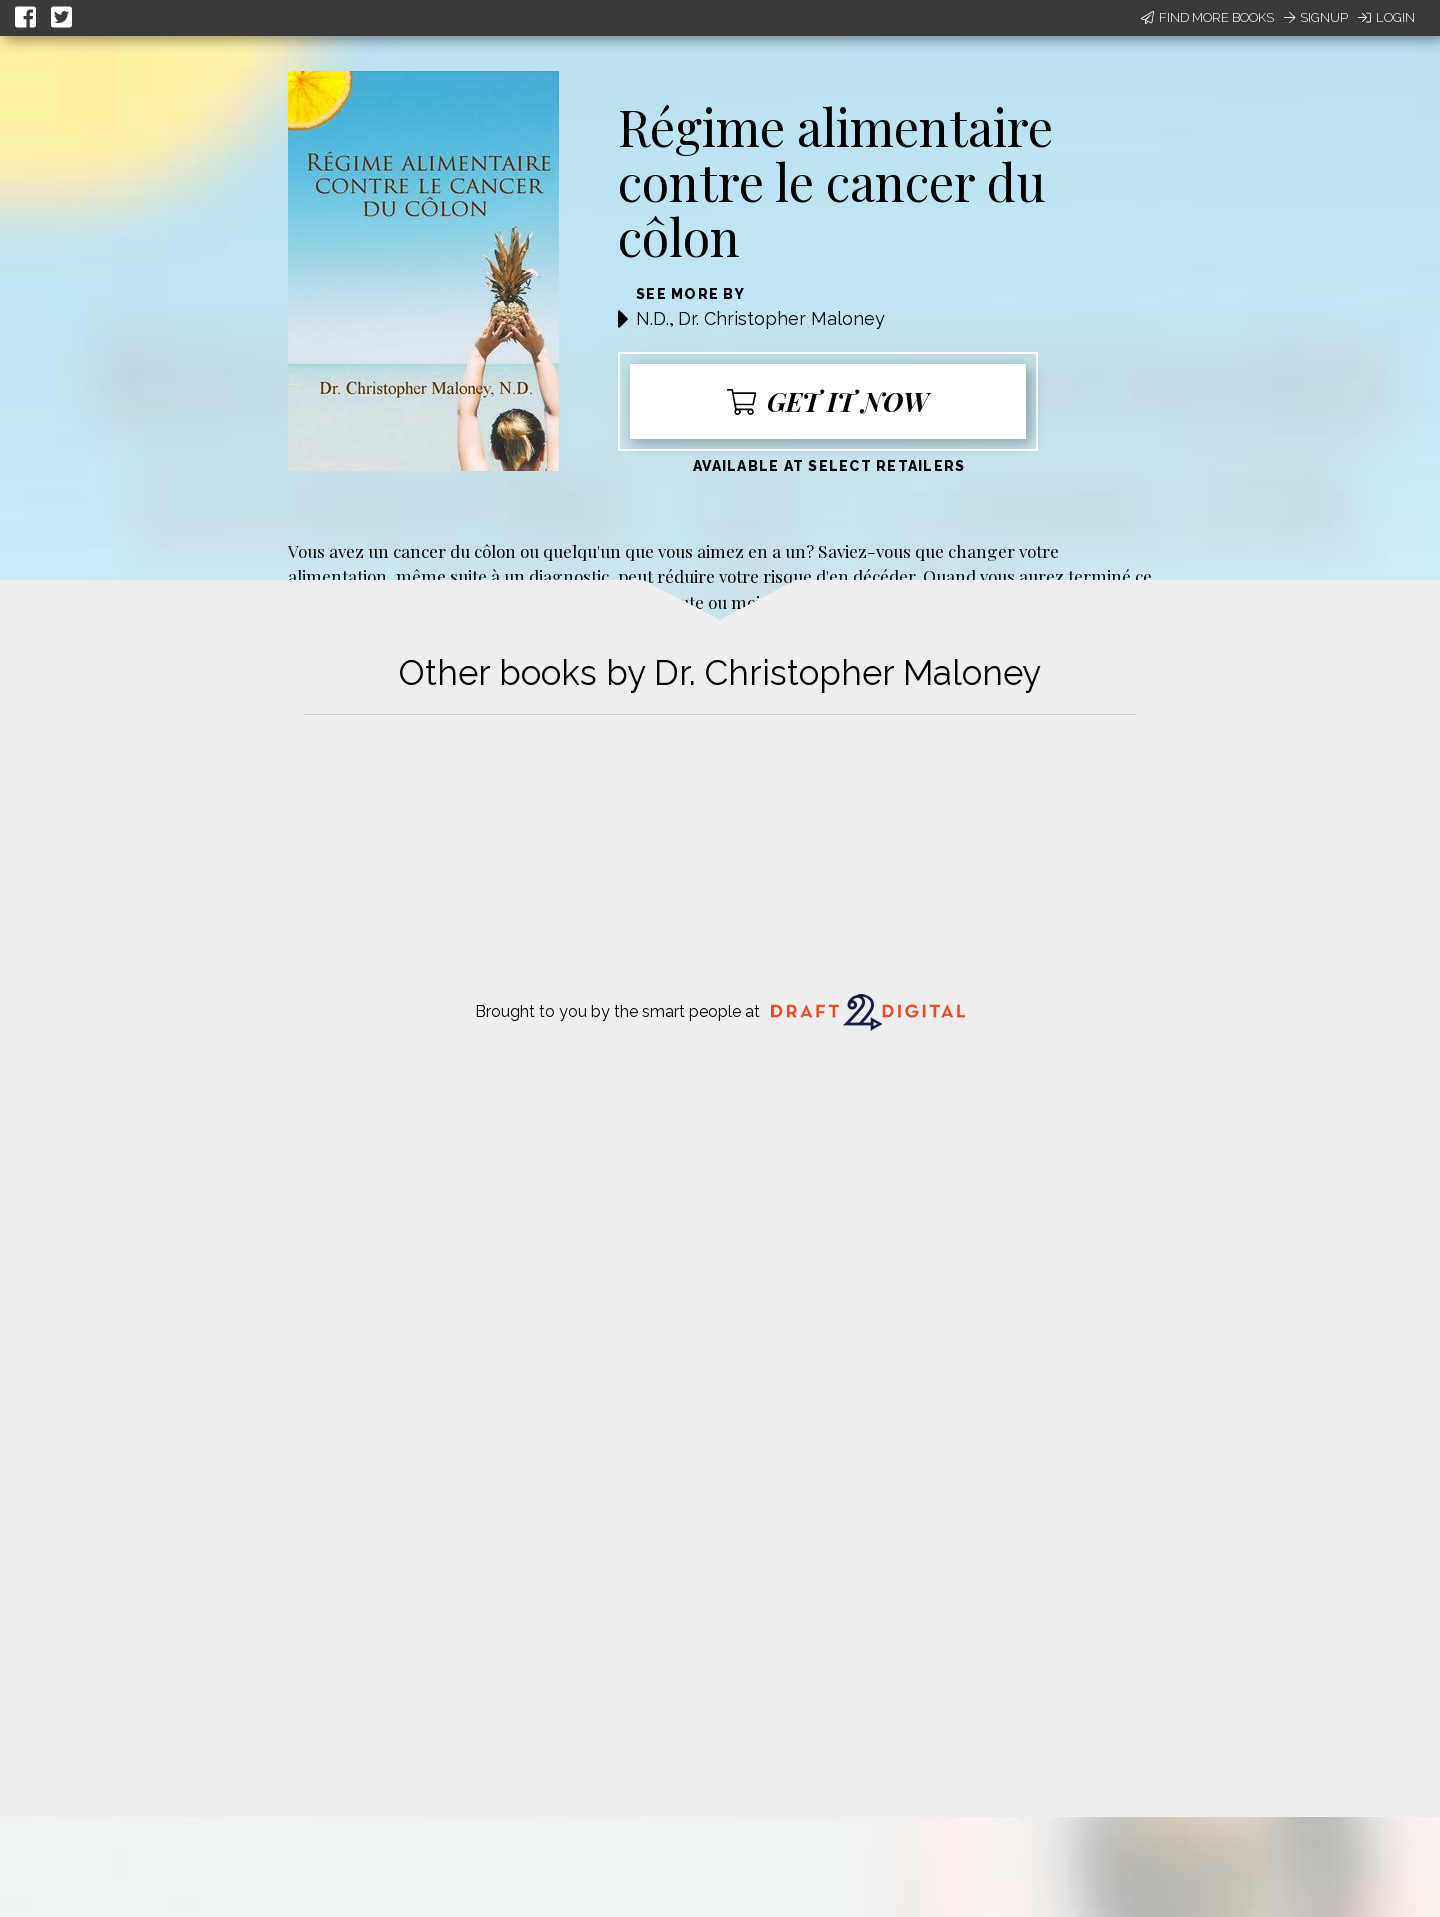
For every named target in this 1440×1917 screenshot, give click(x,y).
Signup (1316, 17)
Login (1386, 17)
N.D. (652, 318)
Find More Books (1207, 17)
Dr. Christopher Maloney (781, 318)
